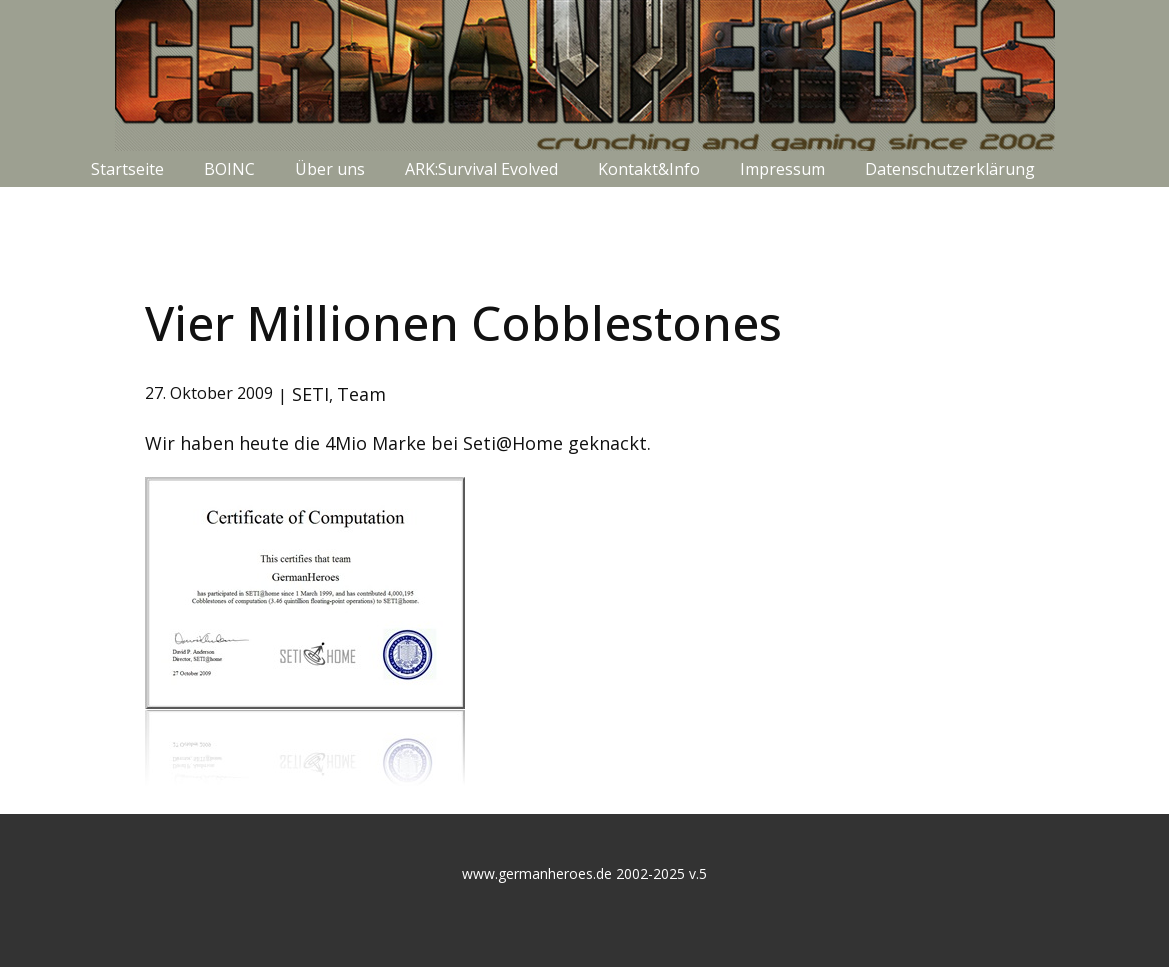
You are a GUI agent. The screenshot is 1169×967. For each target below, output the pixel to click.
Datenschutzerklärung (950, 169)
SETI (310, 394)
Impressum (782, 169)
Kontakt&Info (649, 169)
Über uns (330, 169)
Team (361, 394)
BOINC (229, 169)
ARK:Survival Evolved (481, 169)
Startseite (127, 169)
